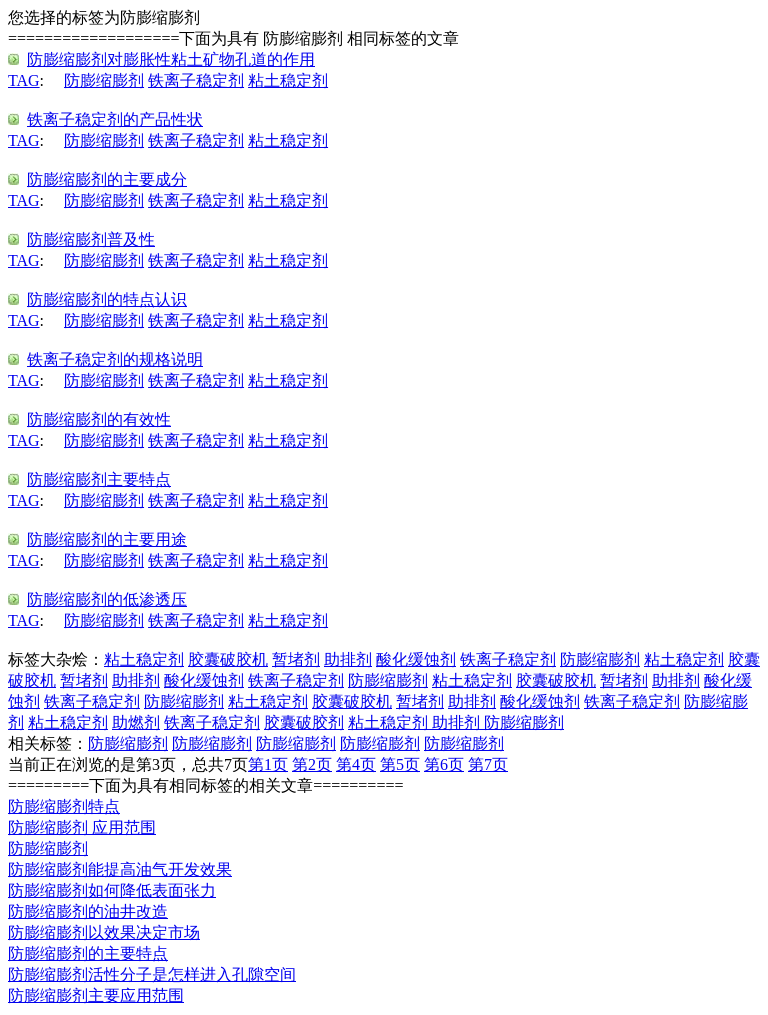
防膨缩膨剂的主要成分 (107, 179)
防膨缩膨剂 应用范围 (82, 827)
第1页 (268, 764)
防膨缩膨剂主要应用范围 (96, 995)
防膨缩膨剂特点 (64, 806)
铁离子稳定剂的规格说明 (115, 359)
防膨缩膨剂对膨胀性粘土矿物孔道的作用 (171, 59)
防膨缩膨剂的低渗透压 (107, 599)
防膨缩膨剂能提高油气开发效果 (120, 869)
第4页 (356, 764)
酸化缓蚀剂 (416, 659)
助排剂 (348, 659)
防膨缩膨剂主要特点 (99, 479)
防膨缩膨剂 (104, 80)
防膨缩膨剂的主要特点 (88, 953)
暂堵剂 (296, 659)
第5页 (400, 764)
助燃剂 (136, 722)
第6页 (444, 764)
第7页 (488, 764)
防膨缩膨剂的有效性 (99, 419)
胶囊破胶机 (228, 659)
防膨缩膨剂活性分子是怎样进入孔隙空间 (152, 974)
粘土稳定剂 (288, 80)
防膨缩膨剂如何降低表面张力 (112, 890)
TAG (24, 80)
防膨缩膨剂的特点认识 (107, 299)
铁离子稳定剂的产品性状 (115, 119)
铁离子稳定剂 (196, 80)
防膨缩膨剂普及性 (91, 239)
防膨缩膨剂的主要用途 (107, 539)
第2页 (312, 764)
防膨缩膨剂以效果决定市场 (104, 932)
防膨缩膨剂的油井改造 (88, 911)
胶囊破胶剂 (304, 722)
